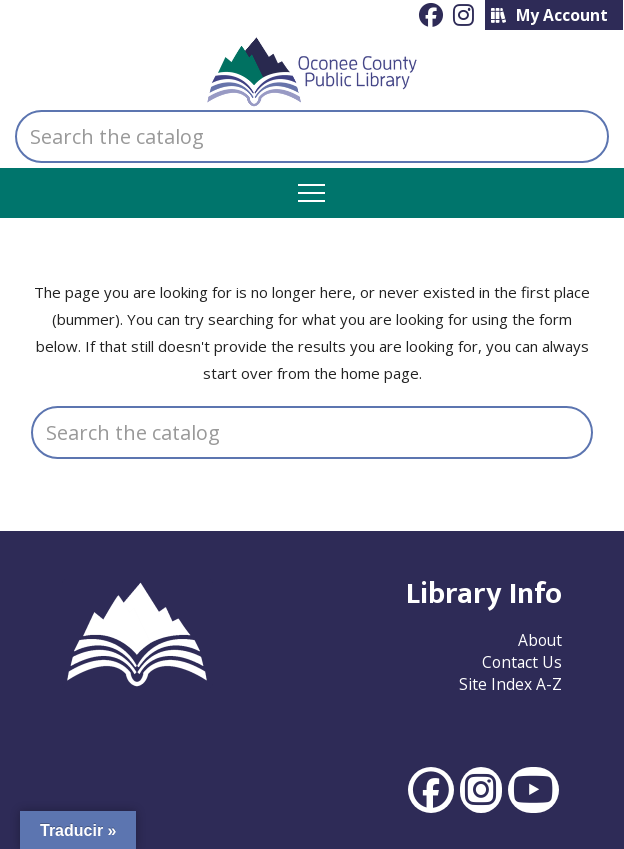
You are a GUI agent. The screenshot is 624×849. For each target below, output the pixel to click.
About (540, 640)
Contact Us (522, 662)
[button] (311, 193)
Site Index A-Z (510, 684)
